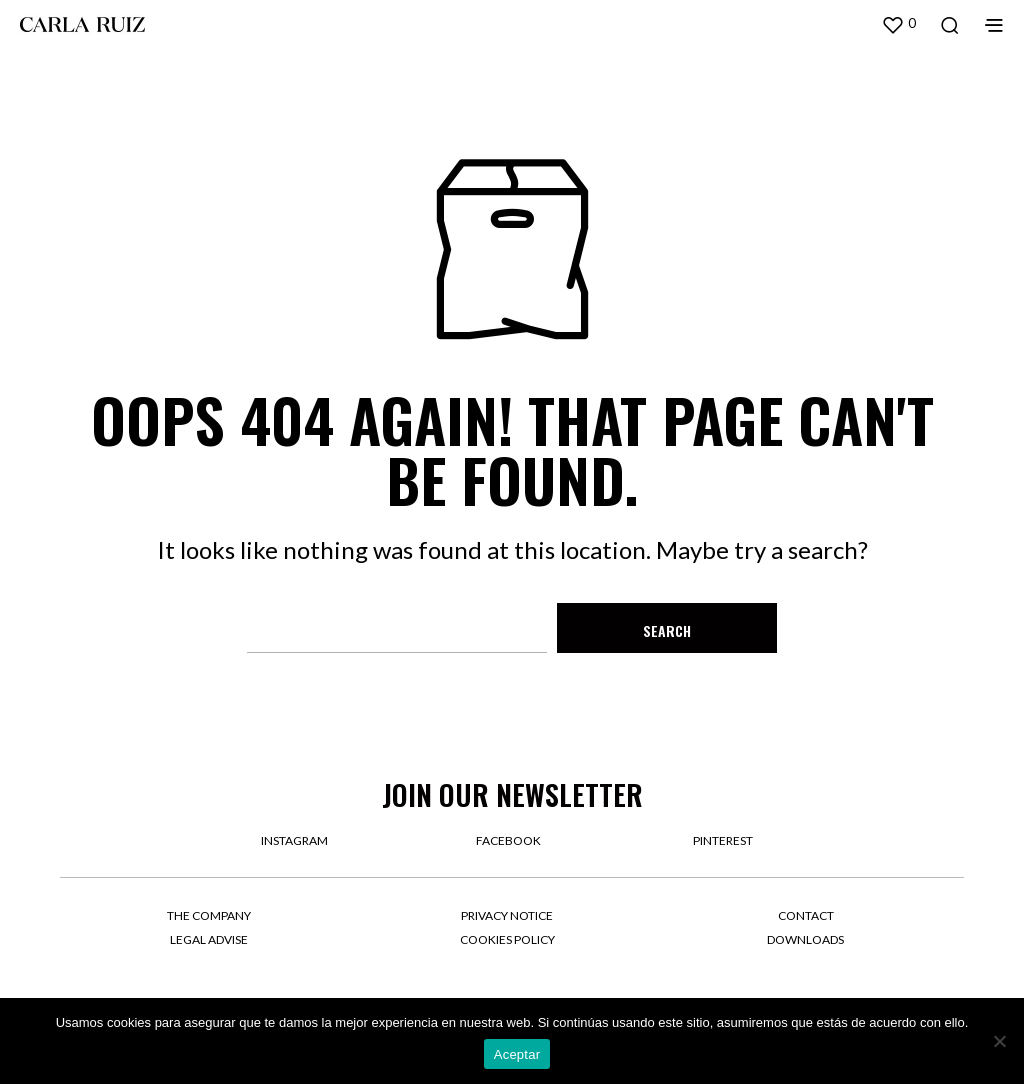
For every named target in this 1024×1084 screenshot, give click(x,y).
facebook (508, 840)
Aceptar (517, 1054)
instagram (294, 840)
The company (209, 915)
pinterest (723, 840)
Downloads (805, 939)
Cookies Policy (507, 939)
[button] (898, 24)
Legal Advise (209, 939)
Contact (806, 915)
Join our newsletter (512, 794)
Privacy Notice (507, 915)
